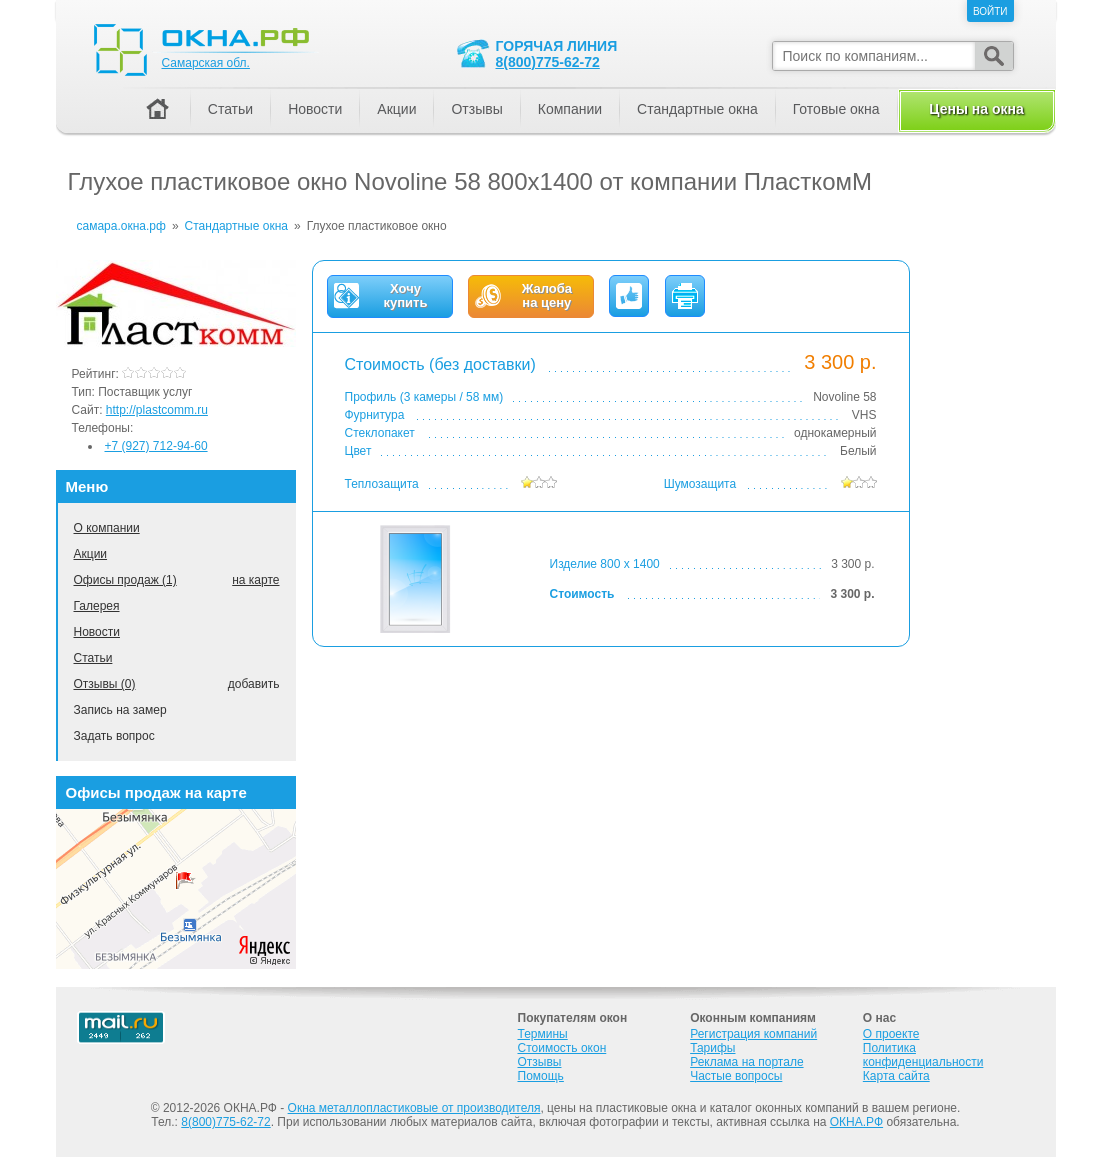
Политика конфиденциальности (923, 1055)
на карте (255, 580)
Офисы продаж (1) (125, 580)
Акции (91, 554)
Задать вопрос (114, 736)
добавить (254, 684)
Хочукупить (406, 296)
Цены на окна (976, 109)
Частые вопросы (736, 1076)
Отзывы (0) (105, 684)
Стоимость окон (562, 1048)
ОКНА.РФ (856, 1122)
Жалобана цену (547, 296)
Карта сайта (896, 1076)
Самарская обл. (206, 63)
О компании (107, 528)
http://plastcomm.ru (157, 410)
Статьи (93, 658)
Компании (570, 109)
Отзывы (476, 109)
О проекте (891, 1034)
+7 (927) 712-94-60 (156, 446)
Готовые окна (836, 109)
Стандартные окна (697, 109)
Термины (543, 1034)
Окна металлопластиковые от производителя (414, 1108)
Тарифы (712, 1048)
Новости (97, 632)
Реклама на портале (746, 1062)
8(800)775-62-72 (548, 62)
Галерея (97, 606)
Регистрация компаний (753, 1034)
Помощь (541, 1076)
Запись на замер (120, 710)
